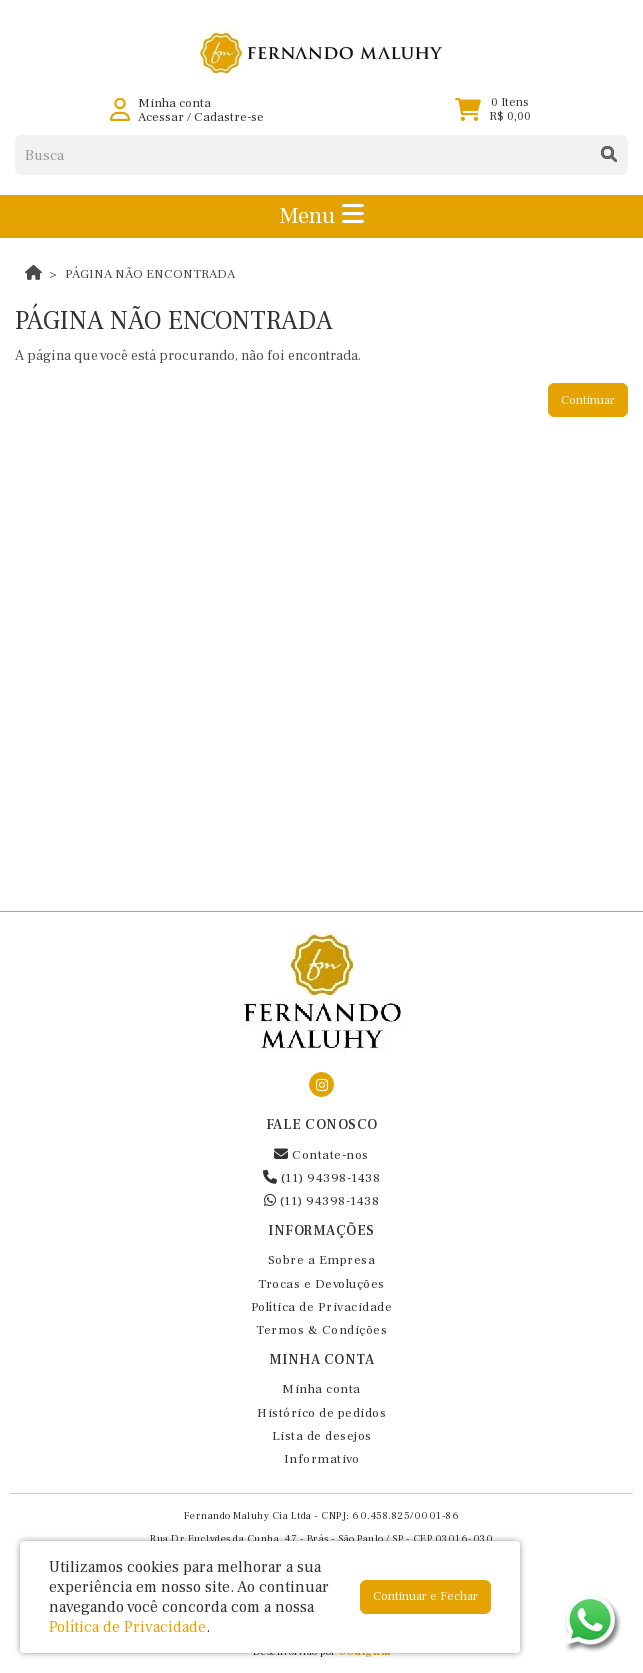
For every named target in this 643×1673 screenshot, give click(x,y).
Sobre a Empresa (322, 1260)
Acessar (161, 117)
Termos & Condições (321, 1330)
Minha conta (321, 1389)
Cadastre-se (229, 117)
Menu (321, 216)
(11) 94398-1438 (322, 1178)
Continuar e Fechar (425, 1596)
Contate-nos (321, 1155)
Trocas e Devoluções (321, 1284)
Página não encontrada (150, 274)
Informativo (322, 1459)
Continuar (588, 400)
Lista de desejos (322, 1436)
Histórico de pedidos (321, 1413)
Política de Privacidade (322, 1307)
